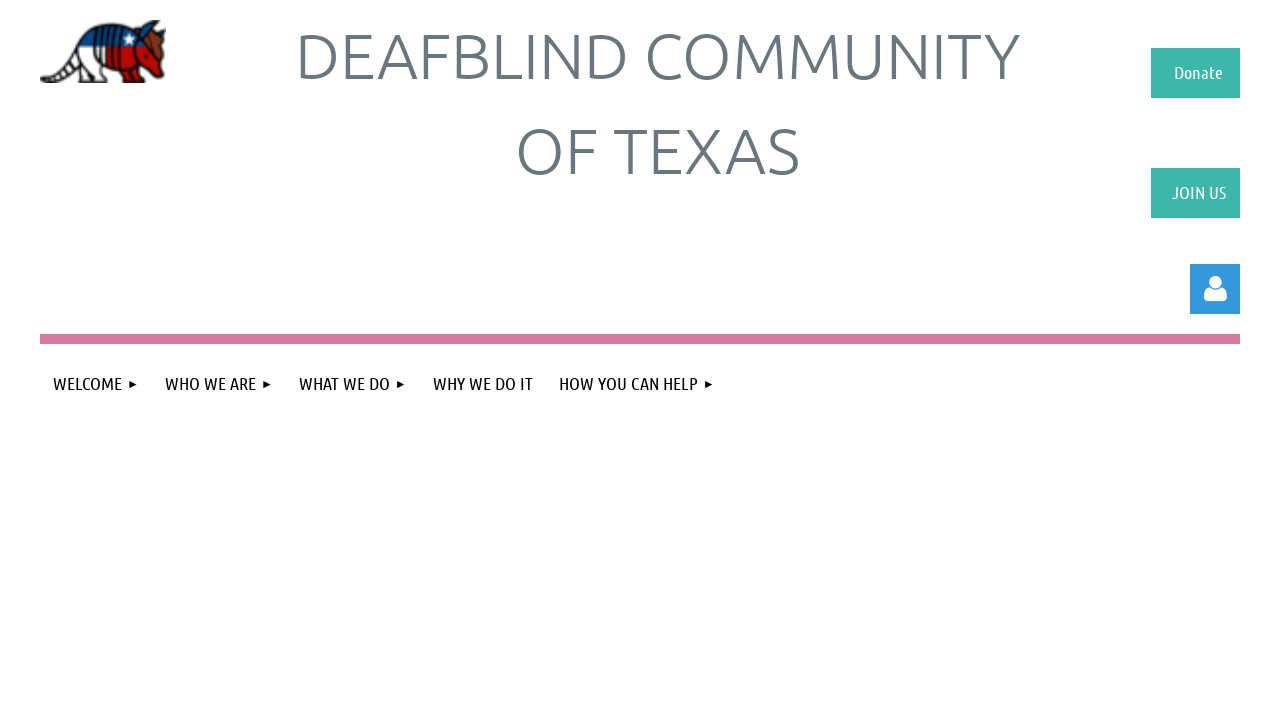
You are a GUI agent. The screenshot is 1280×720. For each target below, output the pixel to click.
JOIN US (1199, 192)
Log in (1215, 289)
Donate (1198, 72)
